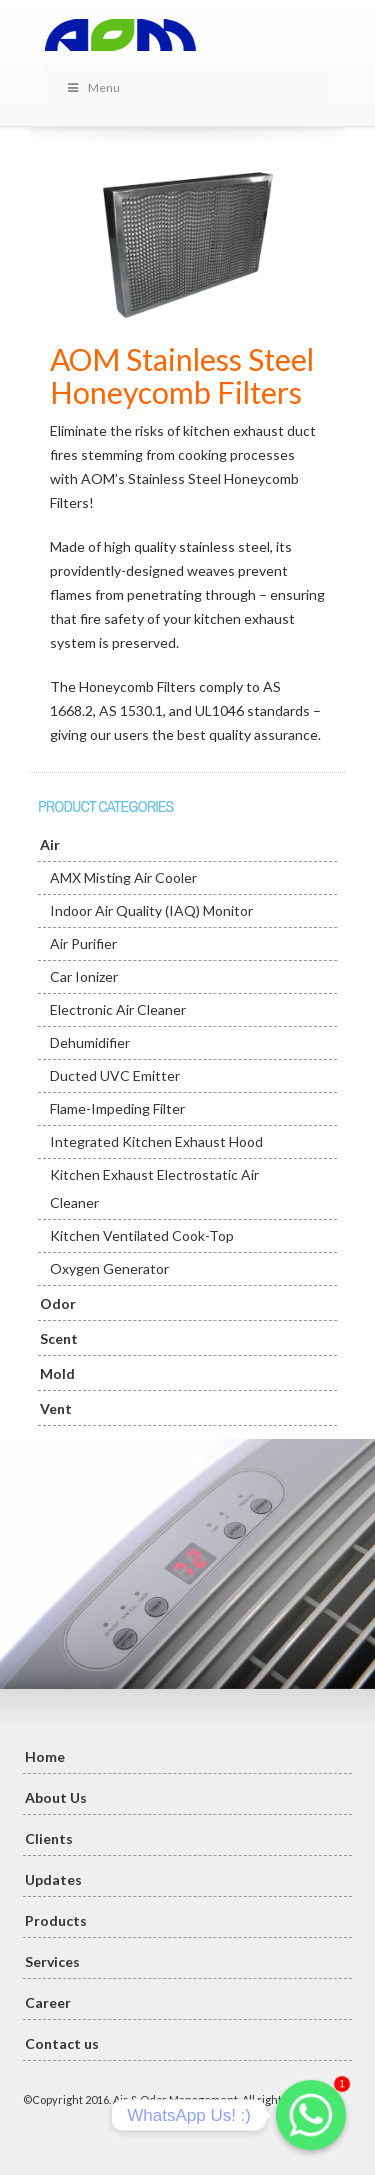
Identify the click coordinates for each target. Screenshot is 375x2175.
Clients (49, 1838)
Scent (59, 1338)
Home (45, 1756)
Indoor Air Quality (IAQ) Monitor (151, 910)
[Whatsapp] (311, 2115)
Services (52, 1961)
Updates (53, 1879)
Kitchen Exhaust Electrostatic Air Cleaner (154, 1188)
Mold (57, 1373)
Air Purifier (83, 943)
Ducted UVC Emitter (115, 1075)
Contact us (62, 2043)
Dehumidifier (90, 1042)
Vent (56, 1408)
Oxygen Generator (109, 1268)
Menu (92, 87)
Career (48, 2002)
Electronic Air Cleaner (118, 1009)
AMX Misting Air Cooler (123, 877)
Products (56, 1920)
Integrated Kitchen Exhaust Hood (156, 1141)
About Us (56, 1797)
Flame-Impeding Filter (117, 1108)
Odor (58, 1303)
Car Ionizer (84, 976)
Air (50, 844)
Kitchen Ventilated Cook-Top (142, 1235)
